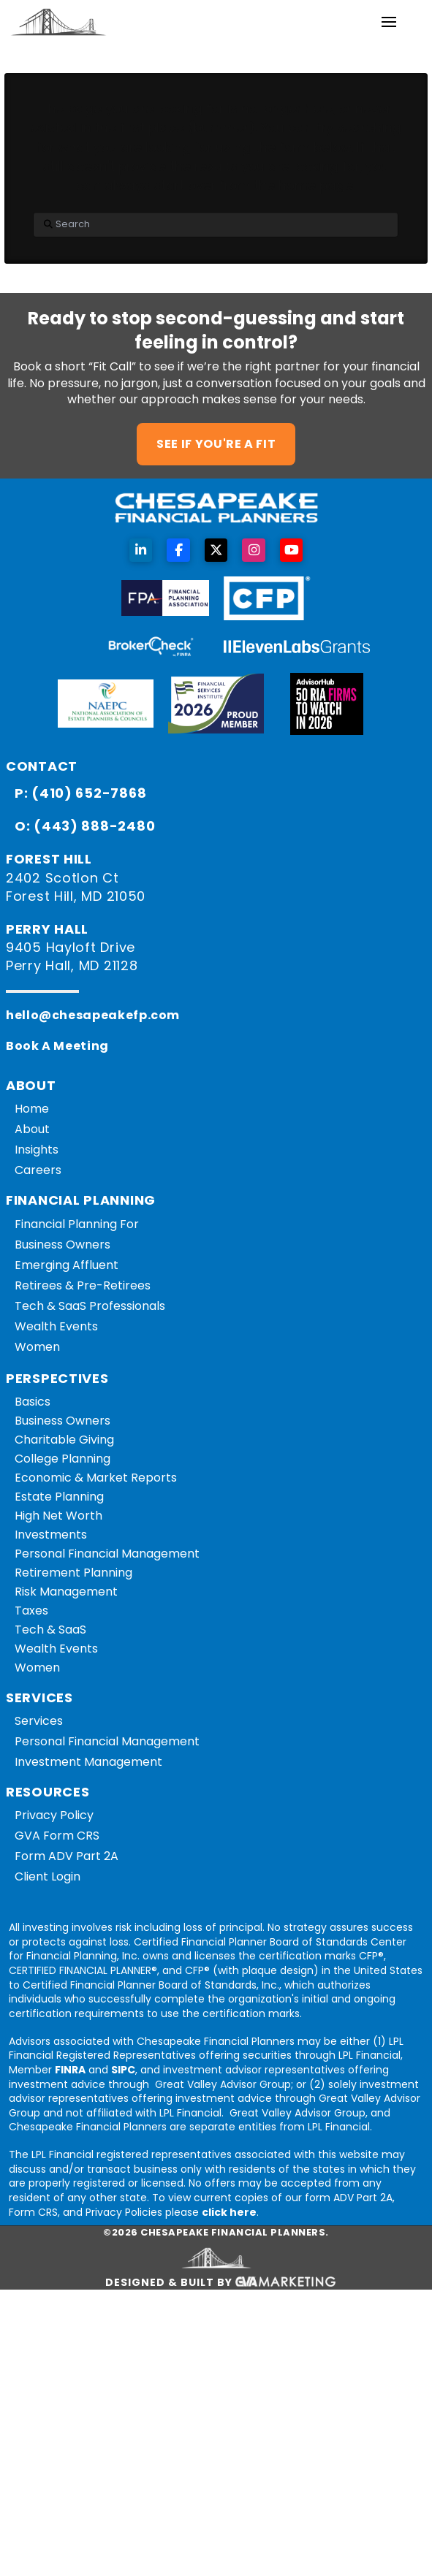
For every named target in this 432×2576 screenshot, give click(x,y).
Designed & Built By (220, 2283)
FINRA (70, 2069)
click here (229, 2212)
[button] (389, 22)
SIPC (123, 2069)
